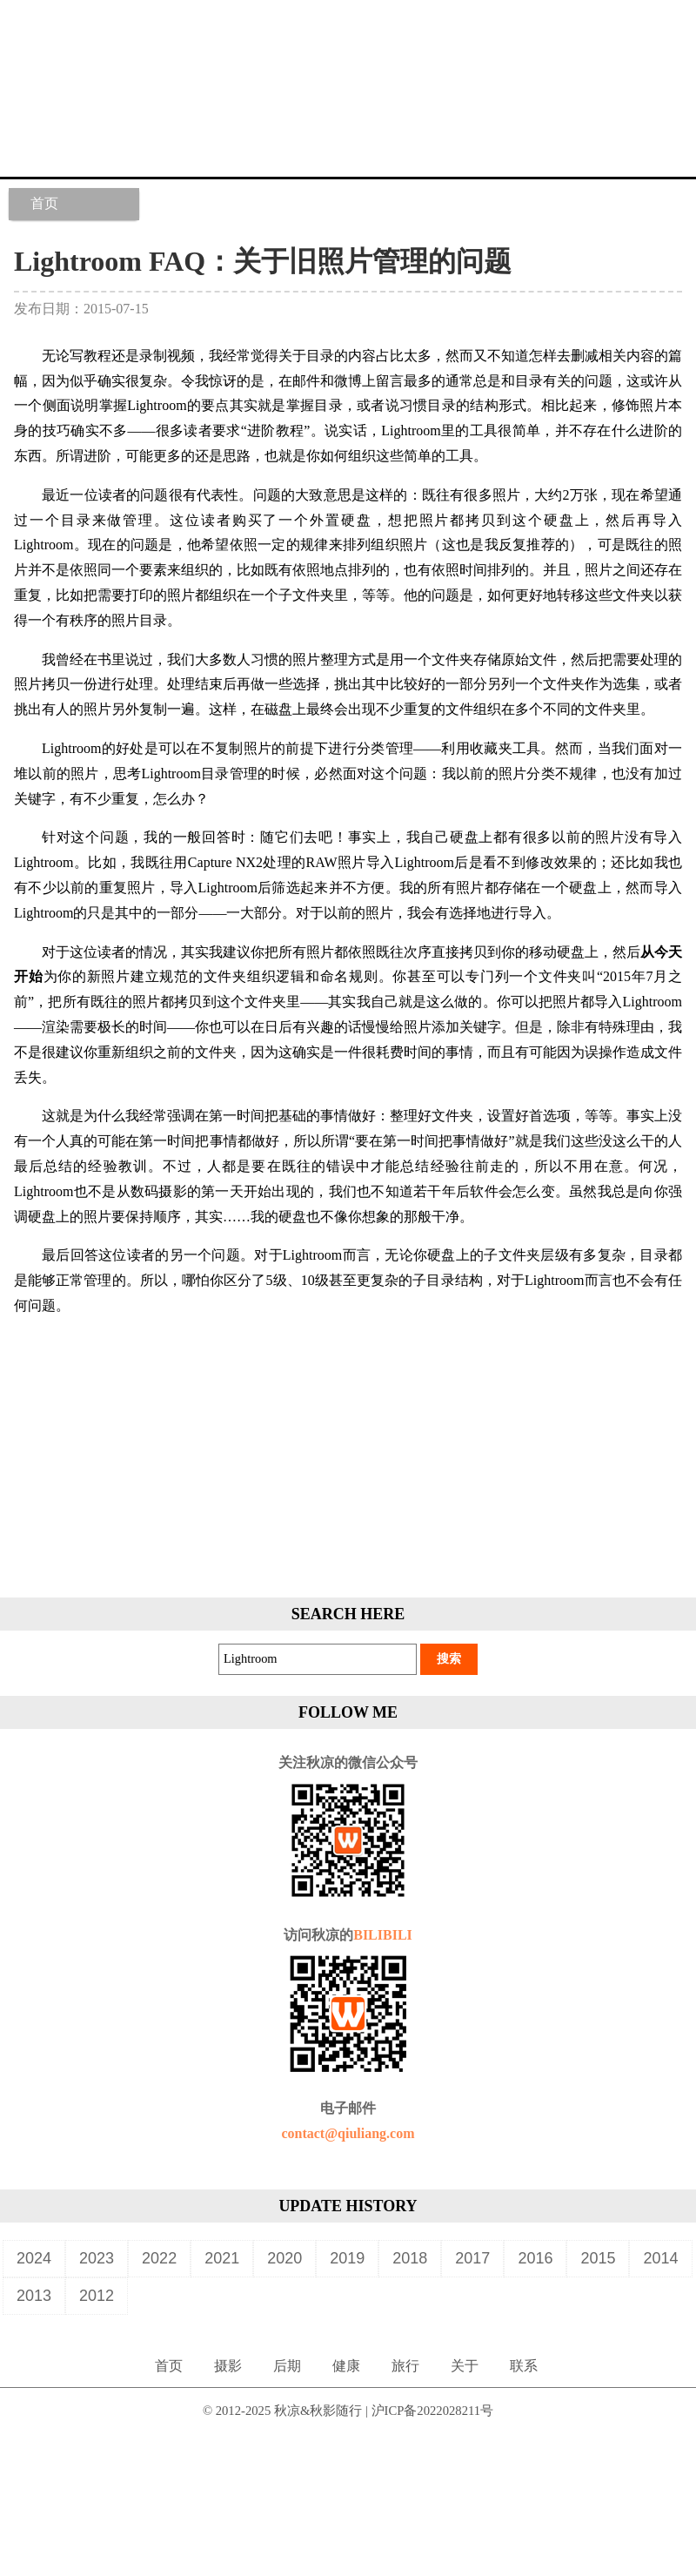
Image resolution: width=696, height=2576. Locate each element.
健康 (346, 2365)
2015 (597, 2258)
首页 (44, 203)
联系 (524, 2365)
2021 (221, 2258)
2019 (347, 2258)
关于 (464, 2365)
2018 (409, 2258)
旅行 (405, 2365)
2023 (96, 2258)
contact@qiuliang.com (347, 2133)
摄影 (228, 2365)
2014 (660, 2258)
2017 (472, 2258)
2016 (535, 2258)
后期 (287, 2365)
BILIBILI (382, 1934)
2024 (34, 2258)
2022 (159, 2258)
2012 (96, 2295)
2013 (34, 2295)
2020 (284, 2258)
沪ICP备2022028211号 (432, 2411)
